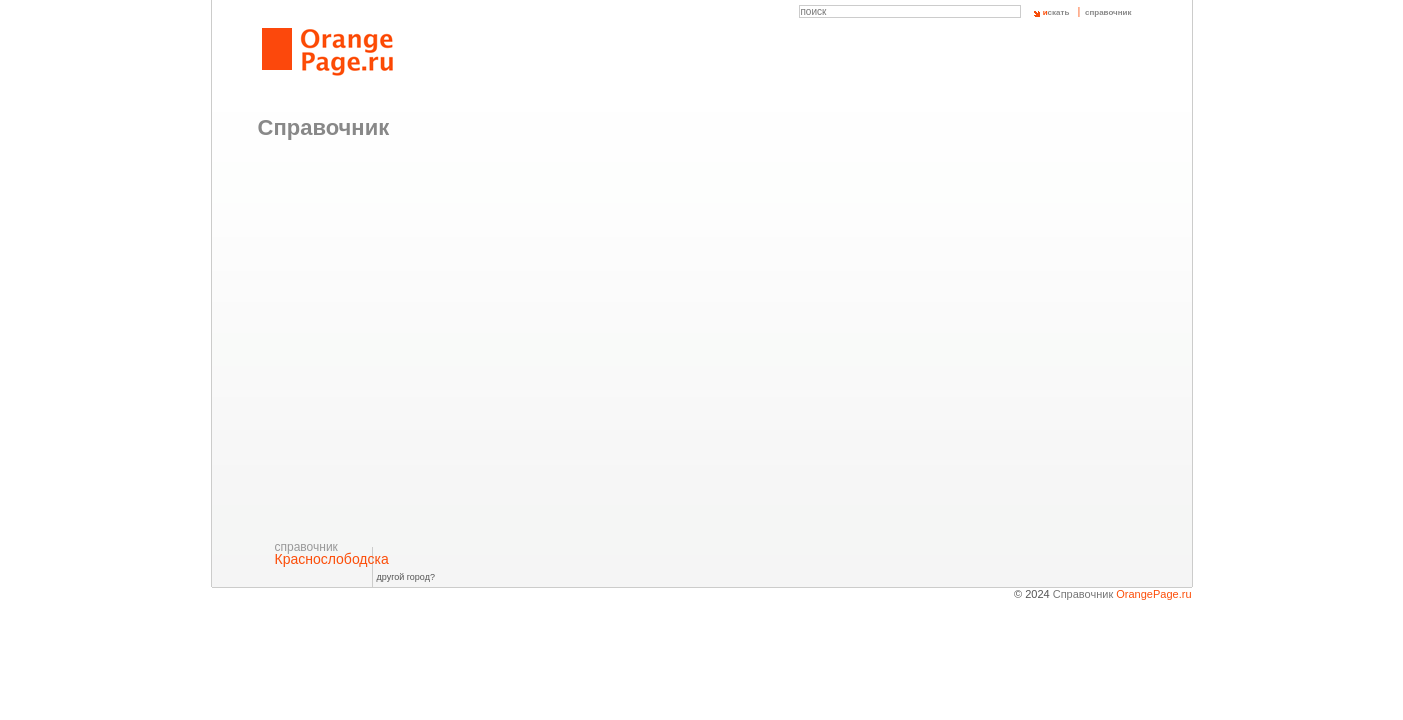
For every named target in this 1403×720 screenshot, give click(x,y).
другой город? (406, 577)
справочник (1108, 12)
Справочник (1122, 594)
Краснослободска (332, 553)
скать (1056, 12)
